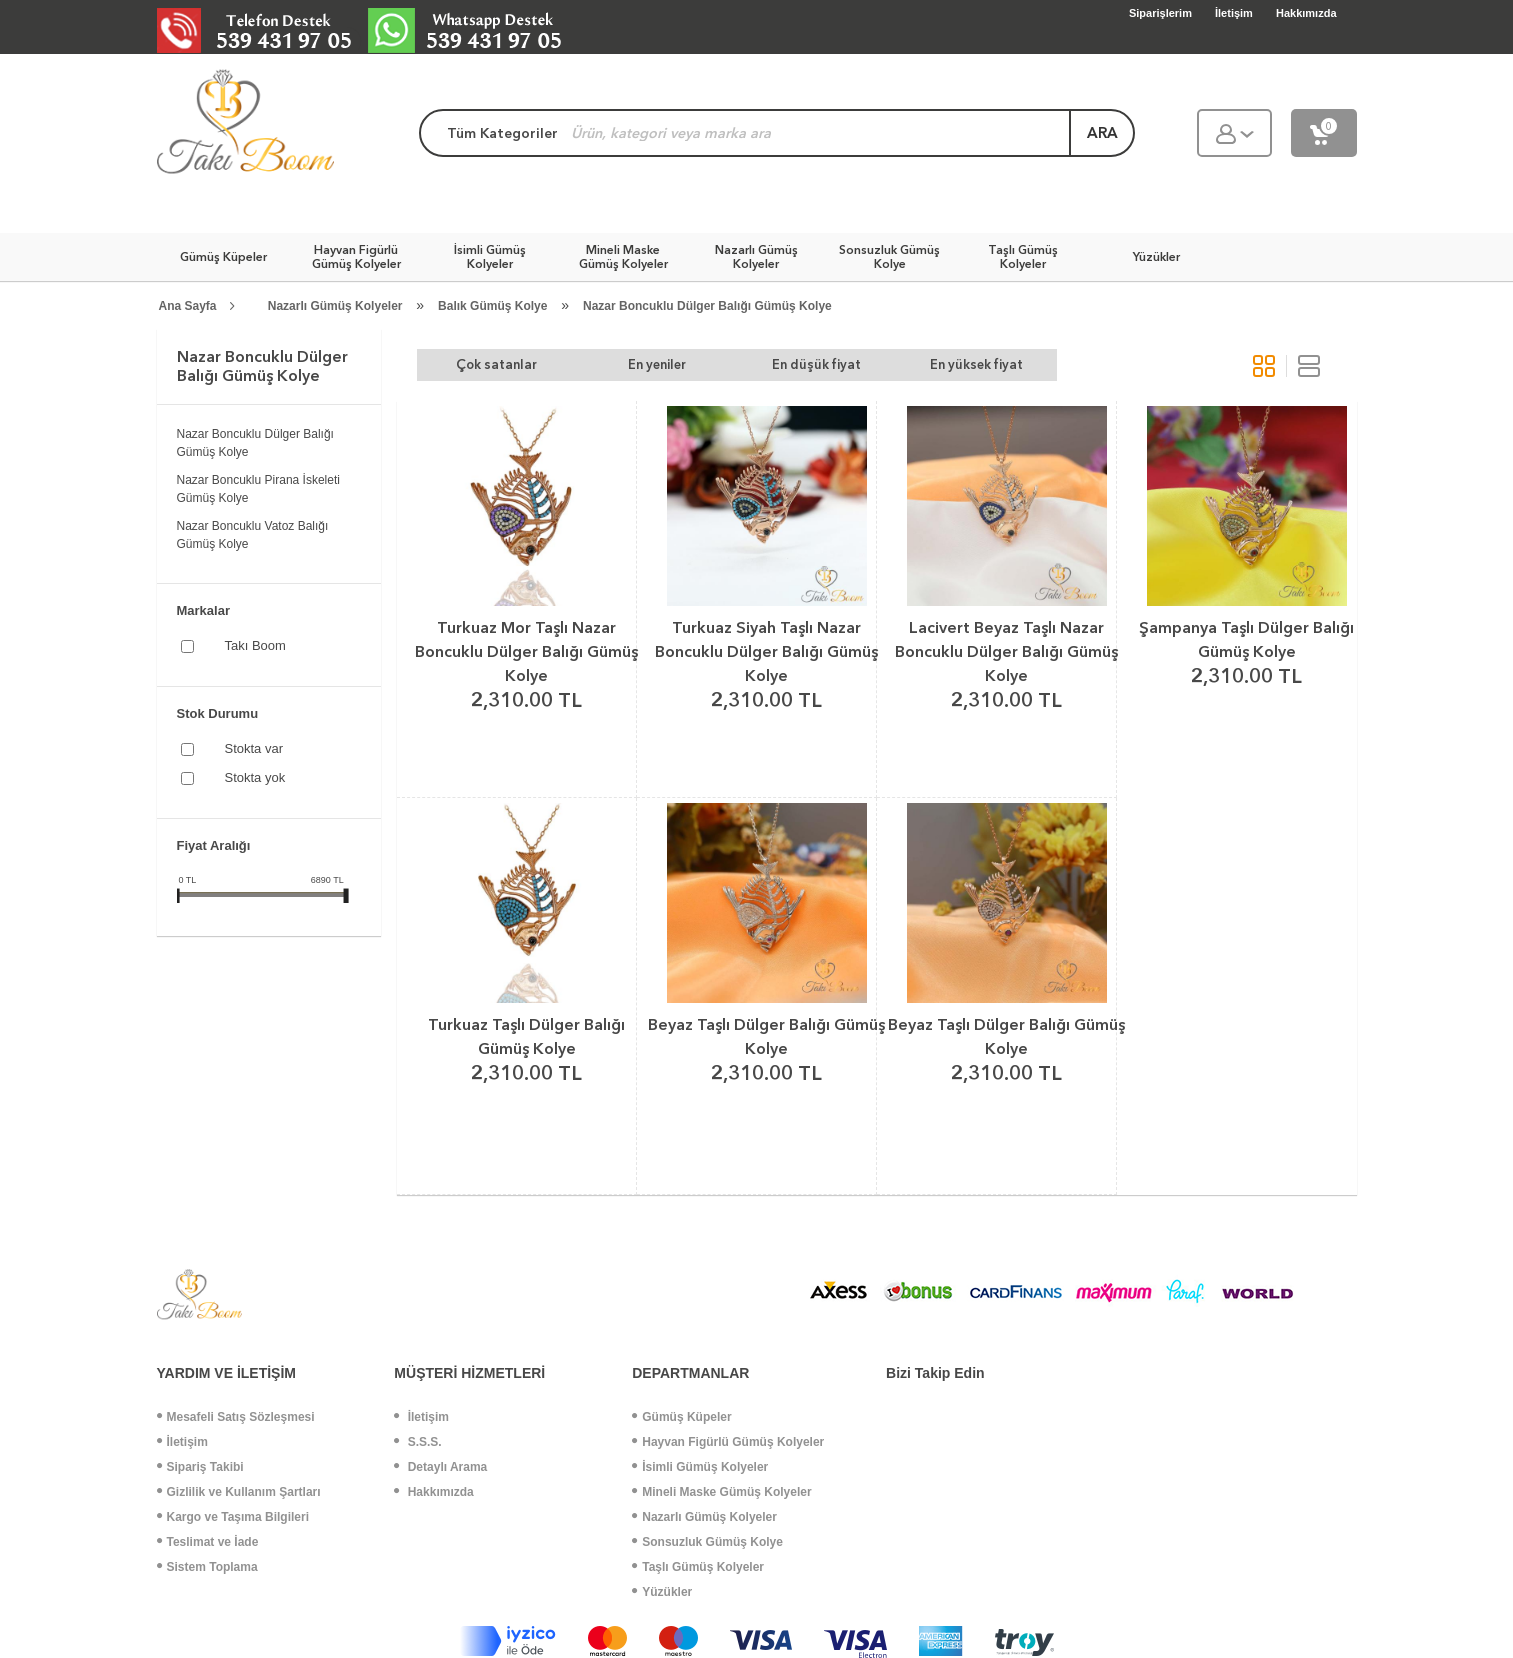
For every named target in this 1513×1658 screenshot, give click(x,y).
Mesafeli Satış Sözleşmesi (236, 1417)
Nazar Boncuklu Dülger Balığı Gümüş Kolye (707, 306)
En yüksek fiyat (976, 364)
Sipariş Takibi (200, 1467)
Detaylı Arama (440, 1467)
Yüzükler (662, 1592)
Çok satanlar (496, 364)
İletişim (182, 1442)
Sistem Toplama (207, 1567)
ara (1102, 133)
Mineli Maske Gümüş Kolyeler (721, 1492)
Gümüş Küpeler (681, 1417)
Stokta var (254, 748)
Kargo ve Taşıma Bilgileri (233, 1517)
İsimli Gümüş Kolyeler (700, 1467)
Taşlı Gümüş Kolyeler (698, 1567)
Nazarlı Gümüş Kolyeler (335, 306)
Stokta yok (255, 777)
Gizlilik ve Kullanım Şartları (239, 1492)
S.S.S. (417, 1442)
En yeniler (657, 364)
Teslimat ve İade (208, 1542)
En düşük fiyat (816, 364)
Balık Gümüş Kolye (492, 306)
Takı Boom (255, 645)
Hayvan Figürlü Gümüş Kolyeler (728, 1442)
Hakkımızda (433, 1492)
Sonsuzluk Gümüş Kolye (707, 1542)
